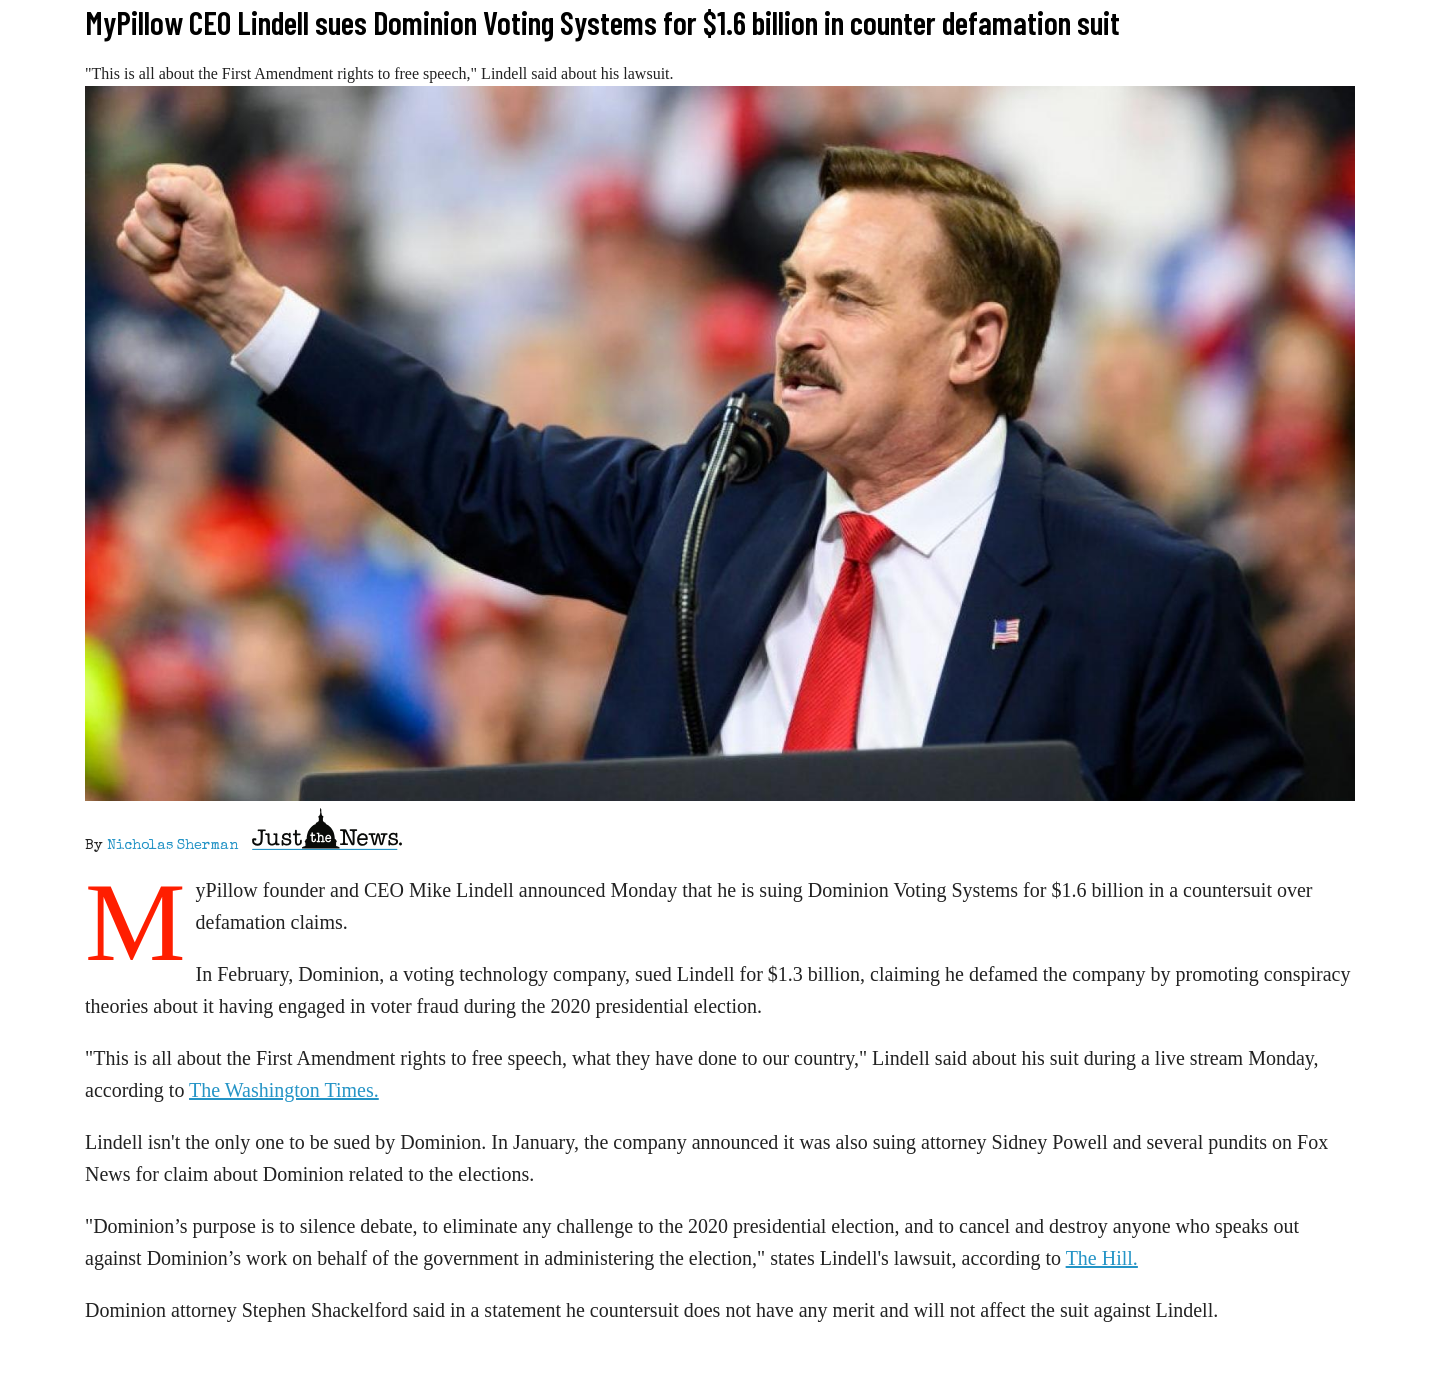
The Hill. (1102, 1258)
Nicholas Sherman (172, 846)
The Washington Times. (284, 1090)
